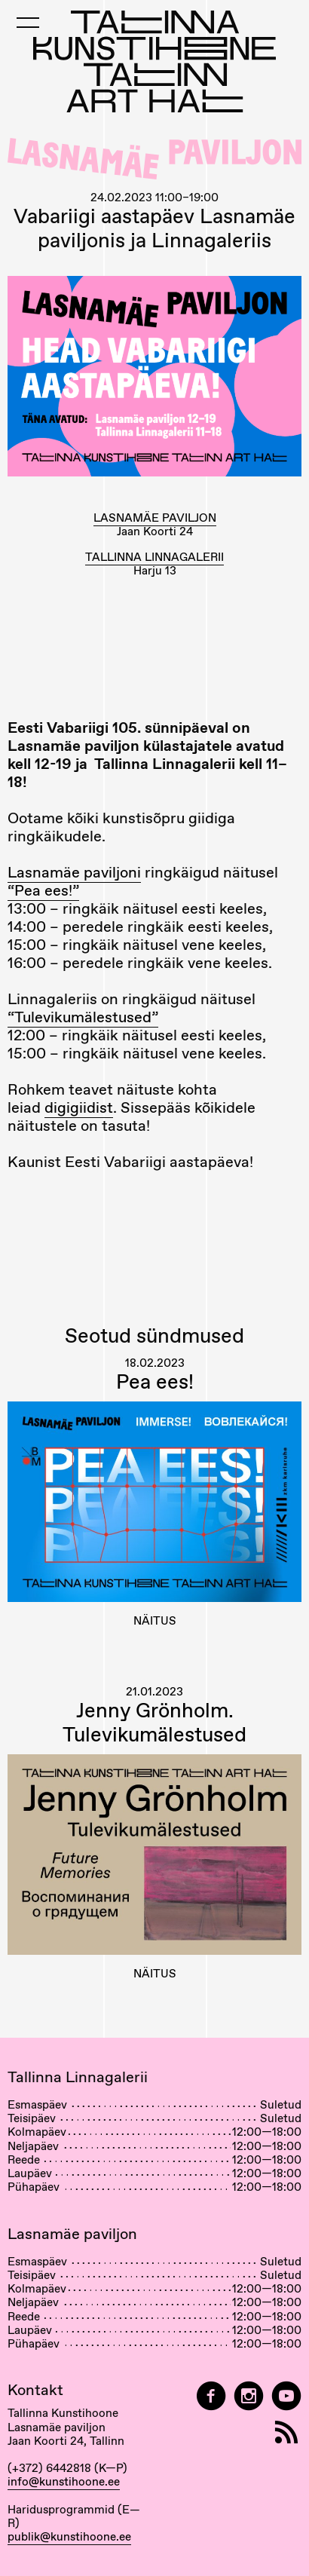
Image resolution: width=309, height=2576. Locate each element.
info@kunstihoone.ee (64, 2481)
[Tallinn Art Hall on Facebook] (211, 2396)
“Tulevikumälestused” (83, 1017)
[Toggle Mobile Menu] (27, 22)
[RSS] (286, 2432)
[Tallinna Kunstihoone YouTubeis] (286, 2396)
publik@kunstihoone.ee (69, 2536)
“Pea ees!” (43, 890)
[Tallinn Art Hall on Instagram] (249, 2396)
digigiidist (78, 1107)
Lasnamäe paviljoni (74, 872)
